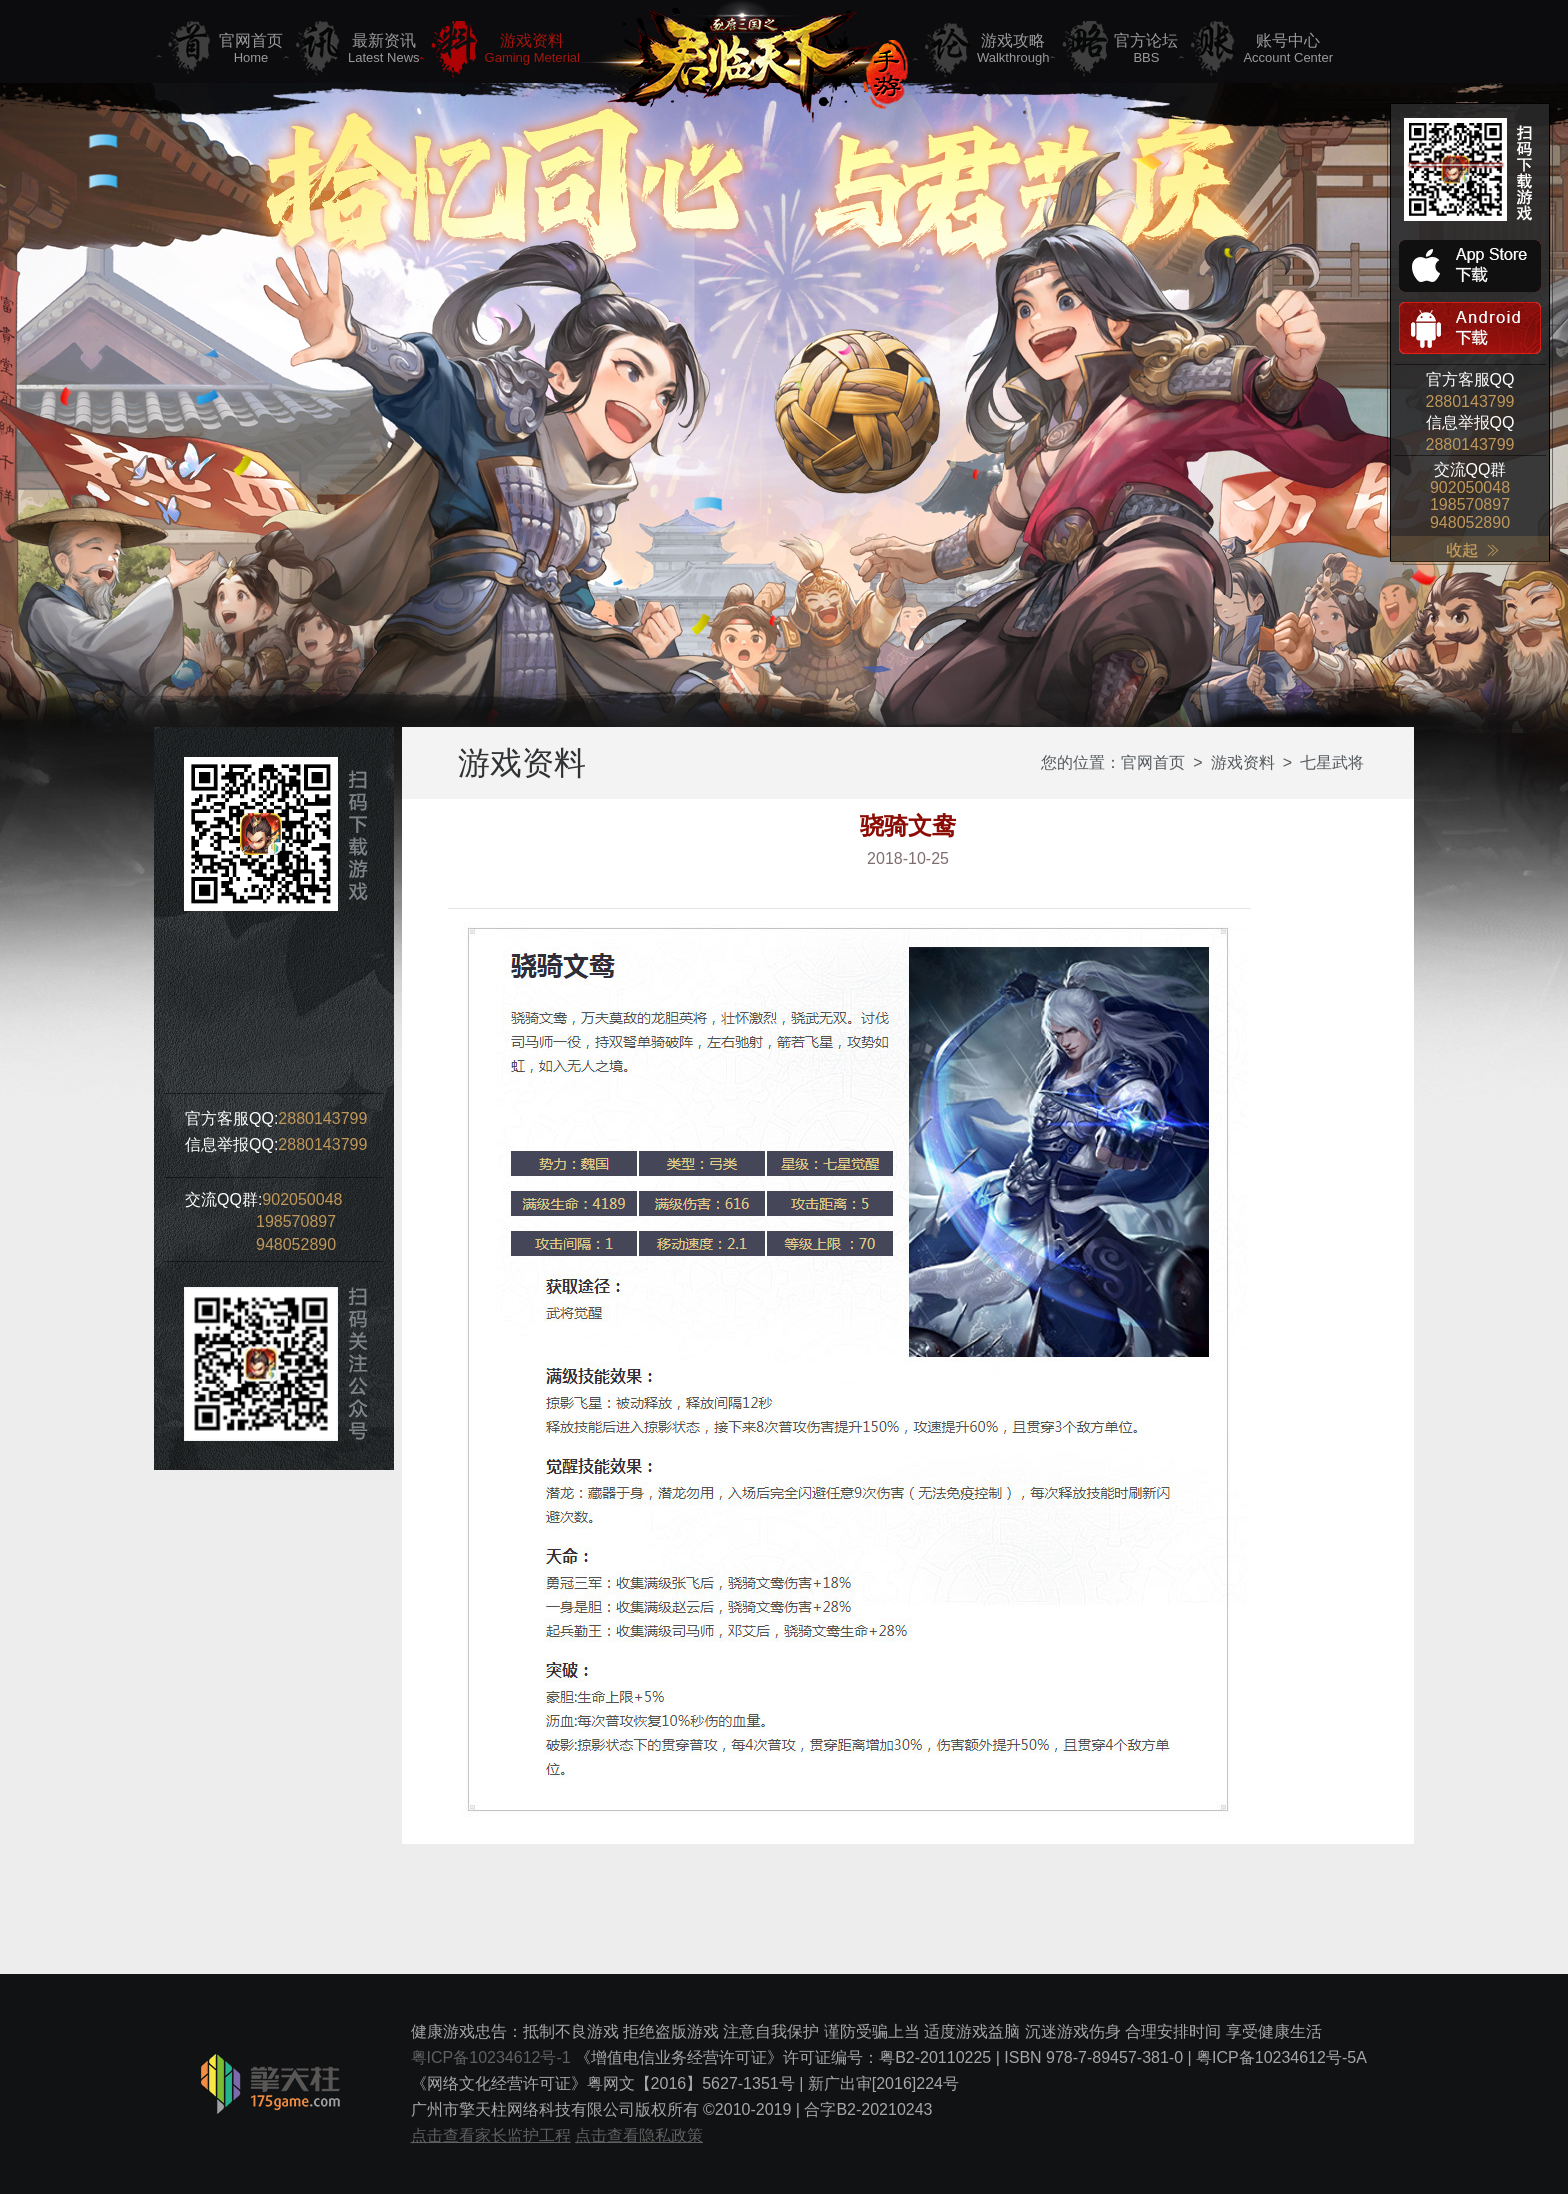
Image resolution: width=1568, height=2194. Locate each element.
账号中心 (1288, 49)
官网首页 (251, 49)
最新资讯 (384, 49)
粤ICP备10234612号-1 (491, 2057)
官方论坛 (1146, 49)
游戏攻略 (1013, 49)
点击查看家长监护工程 (491, 2135)
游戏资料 (532, 49)
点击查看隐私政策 (639, 2135)
